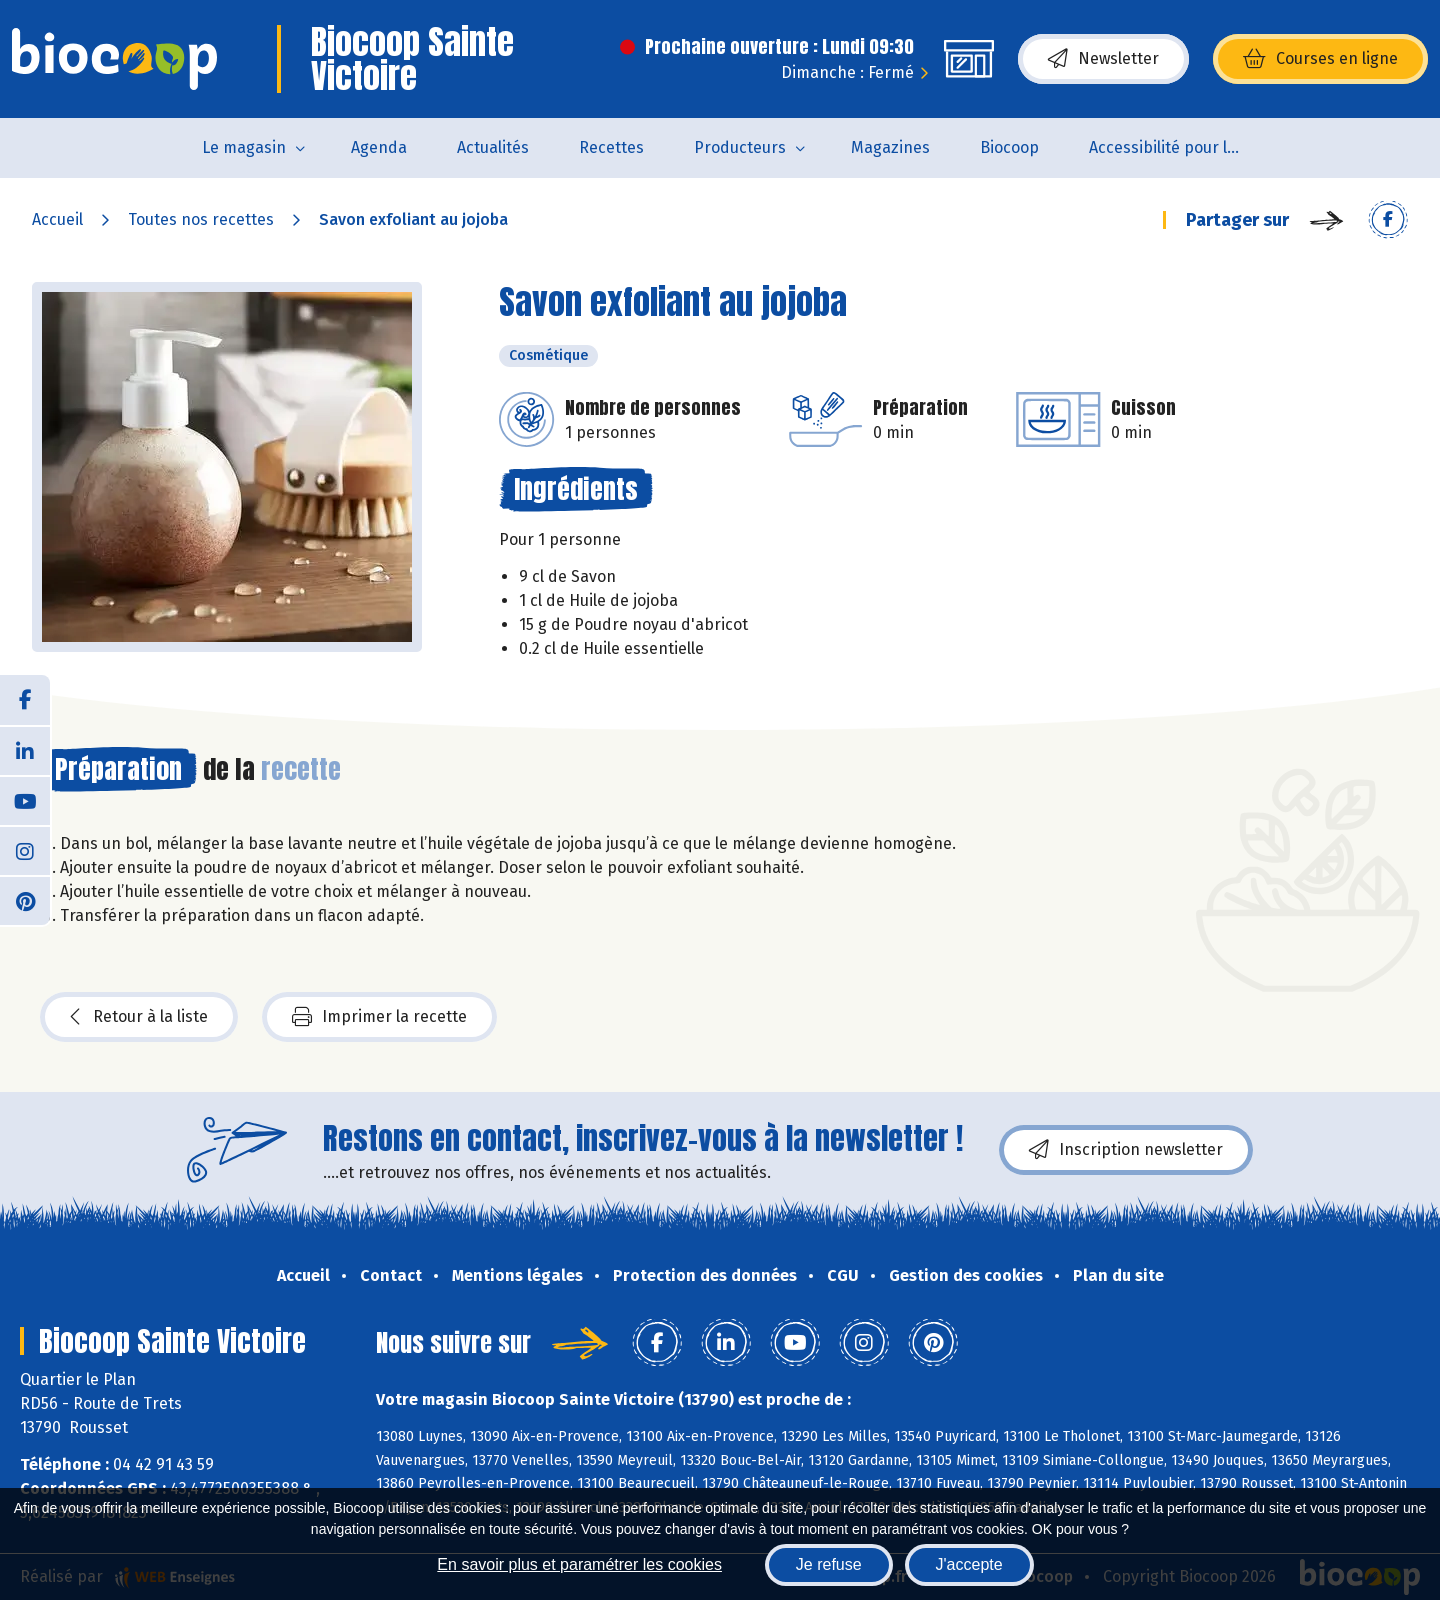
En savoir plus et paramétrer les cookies (579, 1564)
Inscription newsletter (1126, 1150)
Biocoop (1009, 147)
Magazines (890, 147)
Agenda (379, 147)
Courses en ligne (1320, 59)
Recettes (611, 147)
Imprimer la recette (379, 1017)
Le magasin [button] (244, 147)
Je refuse (829, 1564)
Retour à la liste (139, 1017)
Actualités (493, 147)
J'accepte (969, 1564)
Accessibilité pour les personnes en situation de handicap (1176, 147)
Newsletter (1103, 59)
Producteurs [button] (740, 147)
